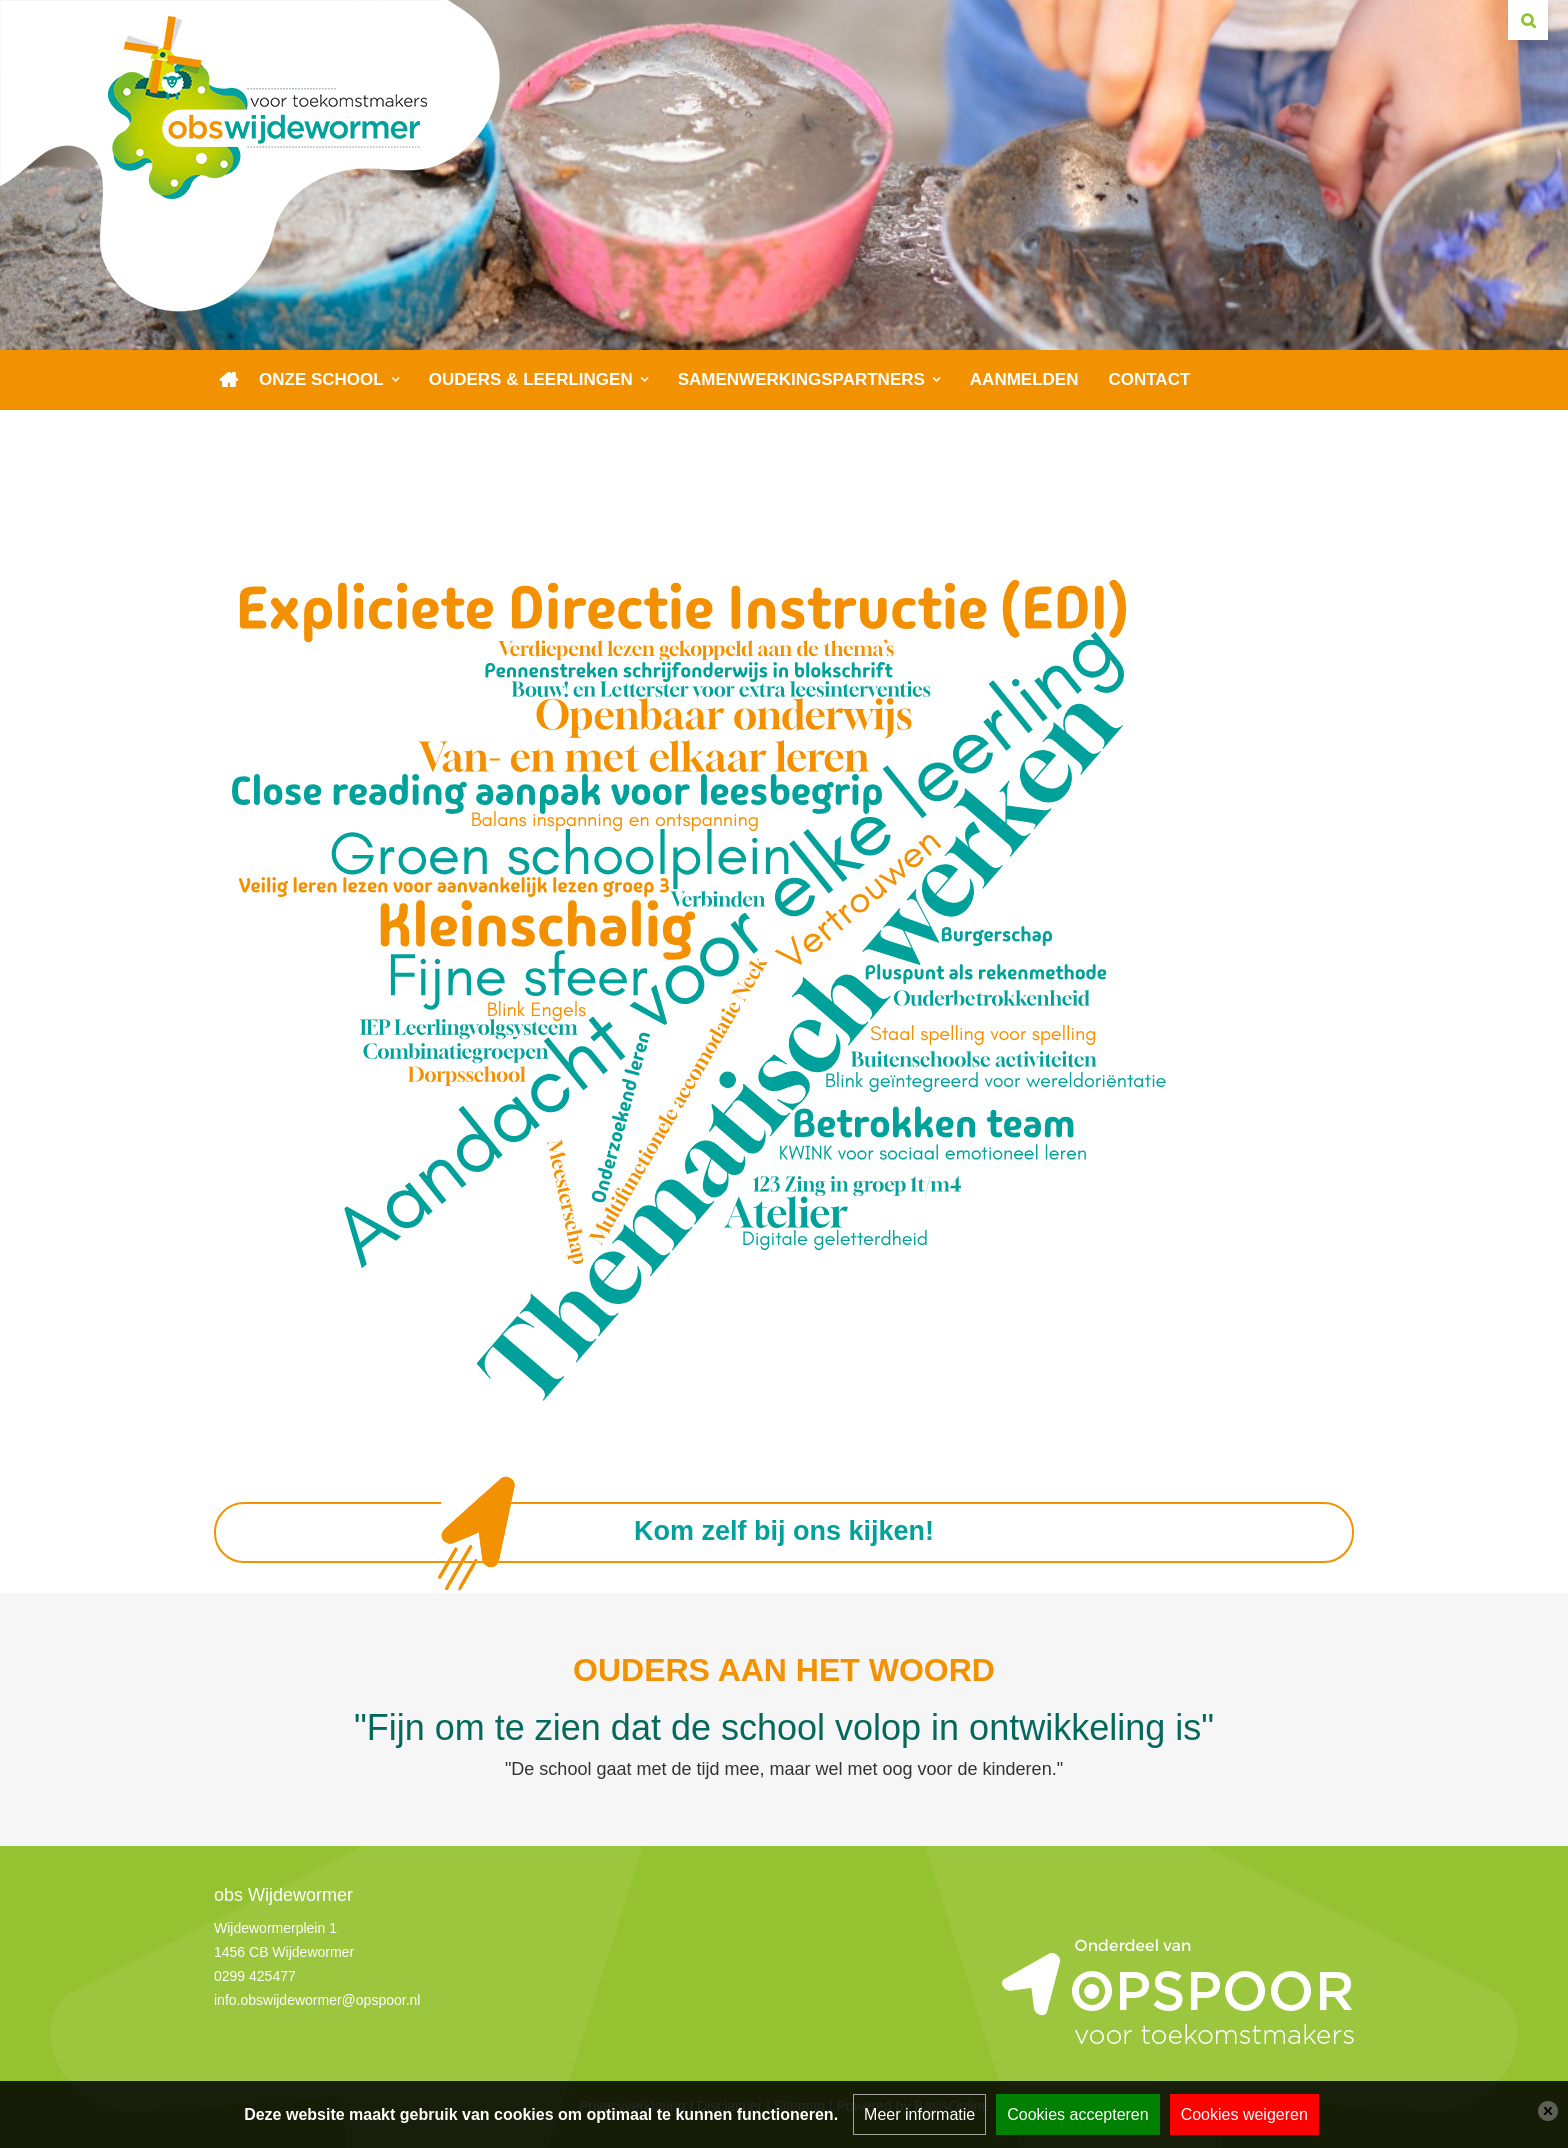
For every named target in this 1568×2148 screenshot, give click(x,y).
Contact (1149, 379)
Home (229, 380)
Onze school (321, 379)
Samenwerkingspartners (801, 379)
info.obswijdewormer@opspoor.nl (317, 2000)
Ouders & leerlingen (531, 379)
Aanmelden (1024, 379)
